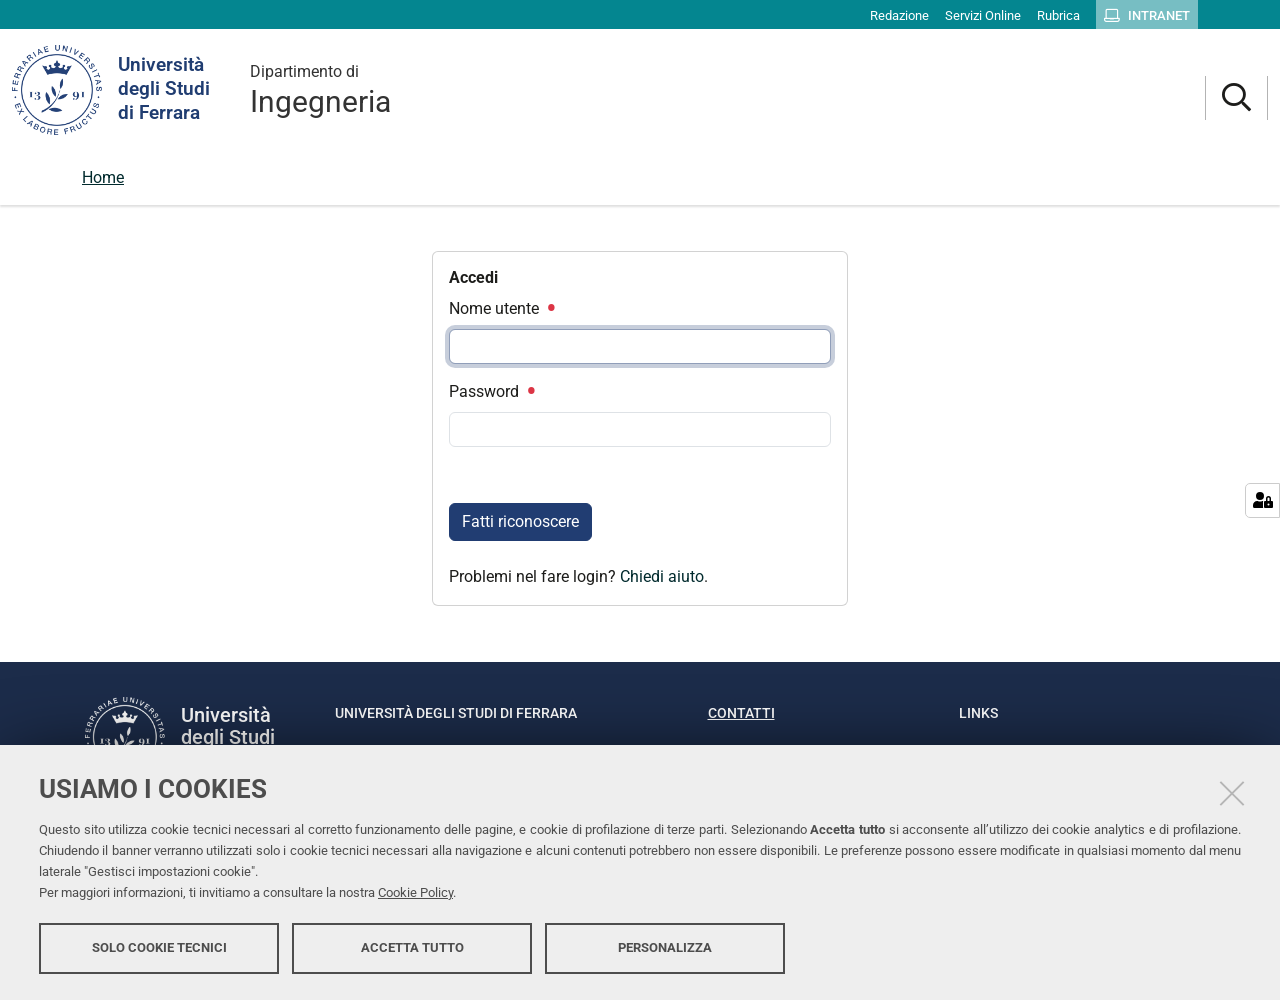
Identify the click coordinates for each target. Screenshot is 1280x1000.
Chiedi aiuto (662, 576)
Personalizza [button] (665, 947)
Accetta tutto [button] (412, 947)
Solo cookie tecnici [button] (159, 947)
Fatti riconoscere (520, 521)
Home (103, 177)
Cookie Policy (415, 892)
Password (491, 391)
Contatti (741, 713)
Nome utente (501, 308)
